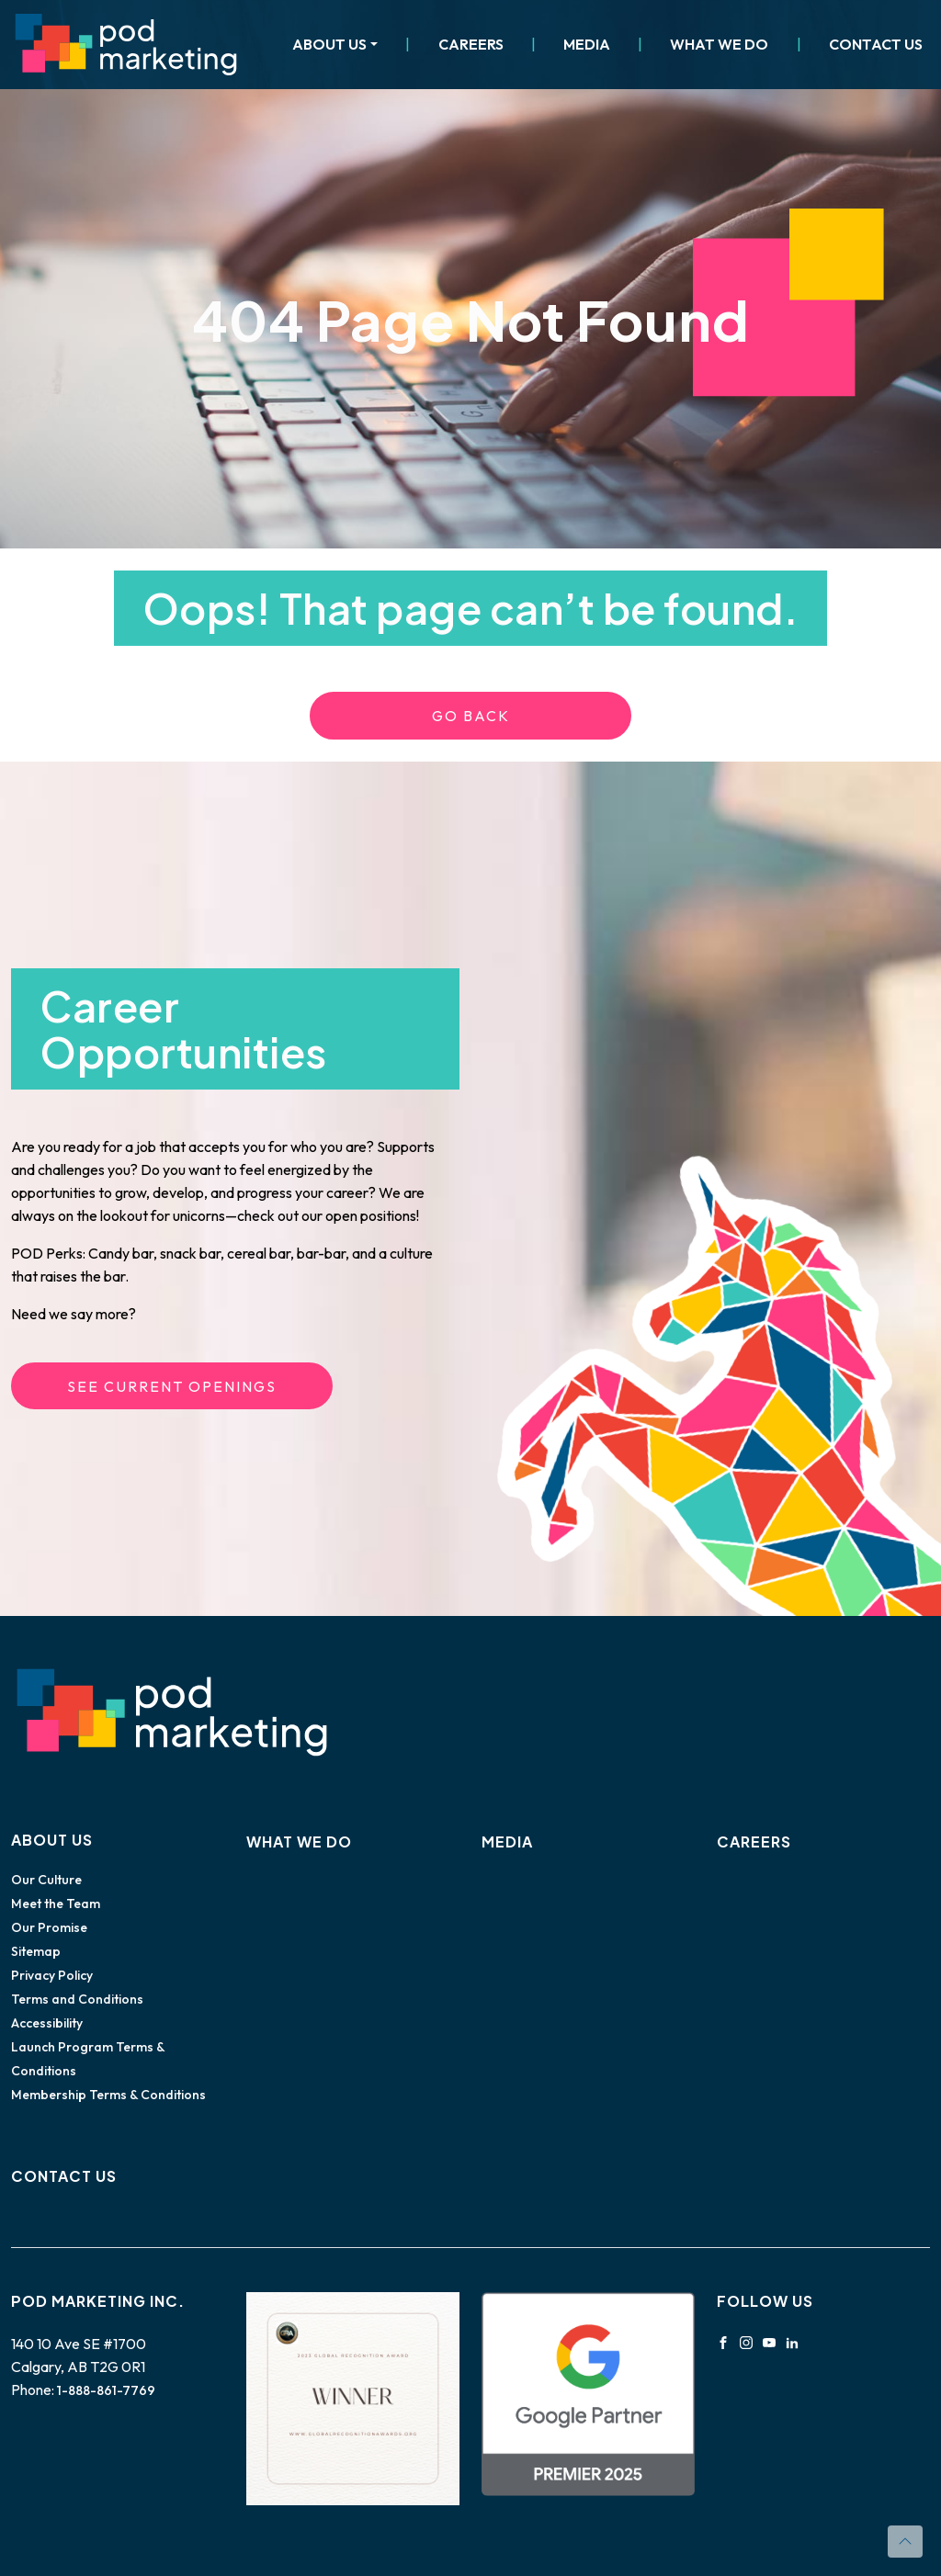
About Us (329, 44)
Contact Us (876, 44)
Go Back (471, 715)
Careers (471, 44)
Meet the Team (55, 1903)
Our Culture (46, 1879)
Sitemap (36, 1951)
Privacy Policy (52, 1975)
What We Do (719, 44)
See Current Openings (172, 1386)
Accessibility (47, 2023)
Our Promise (49, 1927)
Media (586, 44)
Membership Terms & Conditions (108, 2094)
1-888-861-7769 (106, 2390)
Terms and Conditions (77, 1999)
